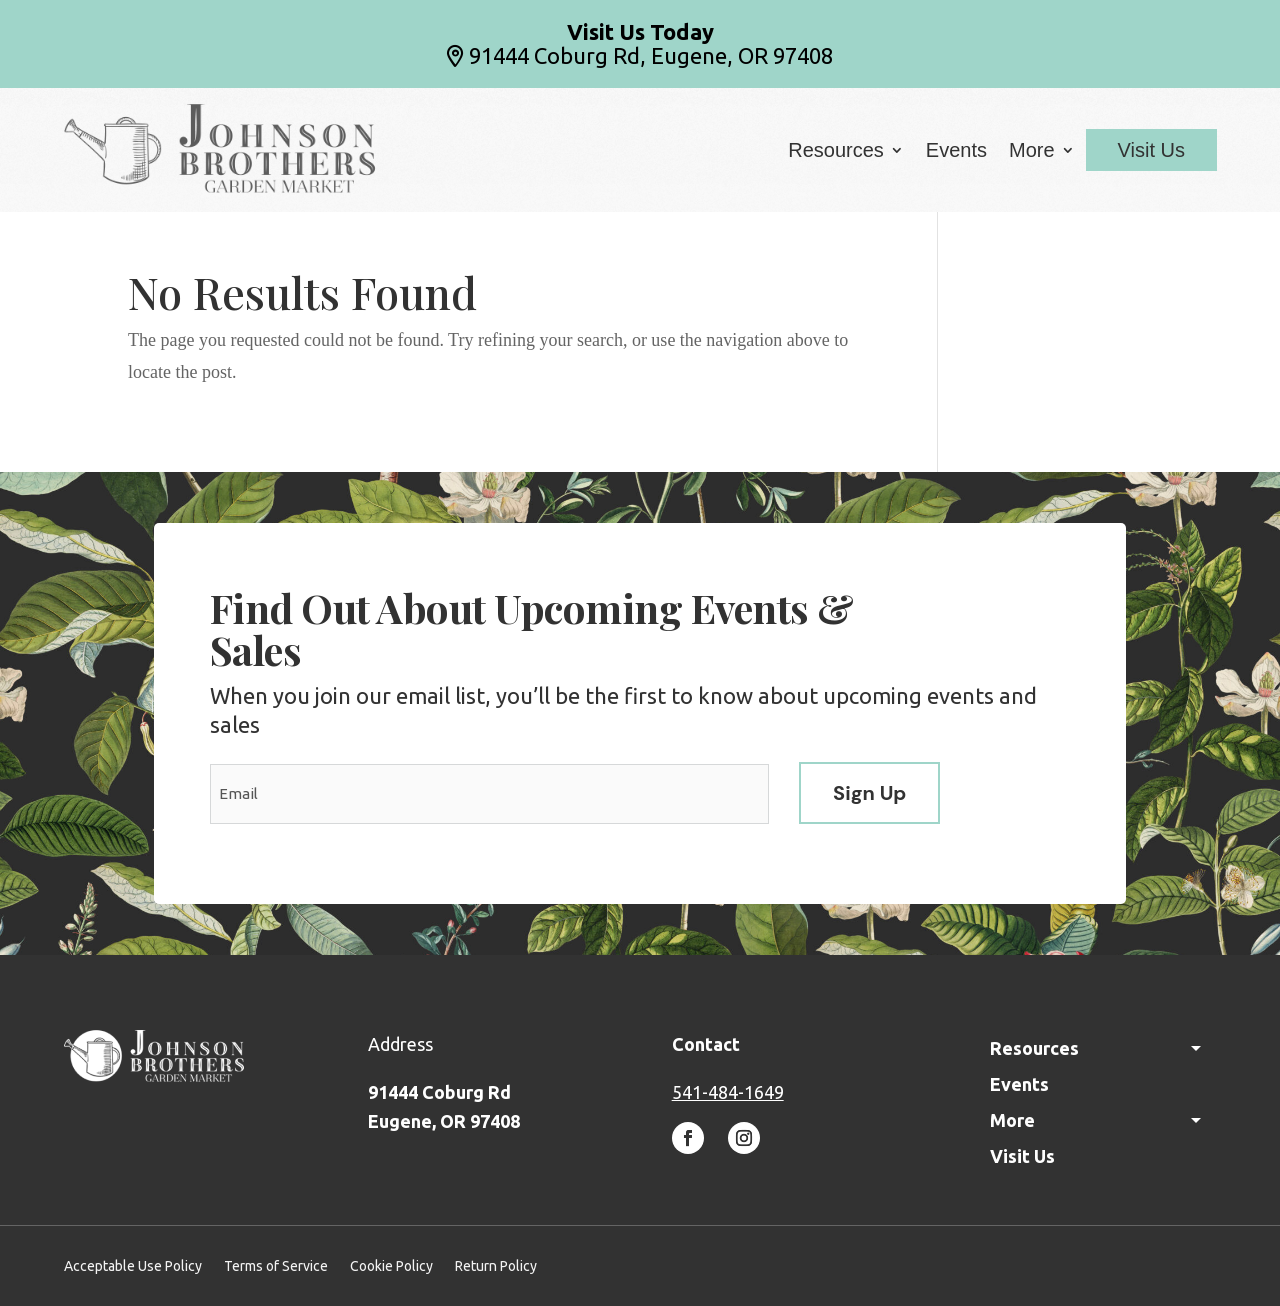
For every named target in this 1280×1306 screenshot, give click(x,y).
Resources (836, 152)
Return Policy (496, 1266)
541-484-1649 (728, 1092)
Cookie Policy (391, 1266)
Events (956, 152)
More (1032, 152)
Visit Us (1151, 150)
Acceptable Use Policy (133, 1266)
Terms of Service (276, 1266)
